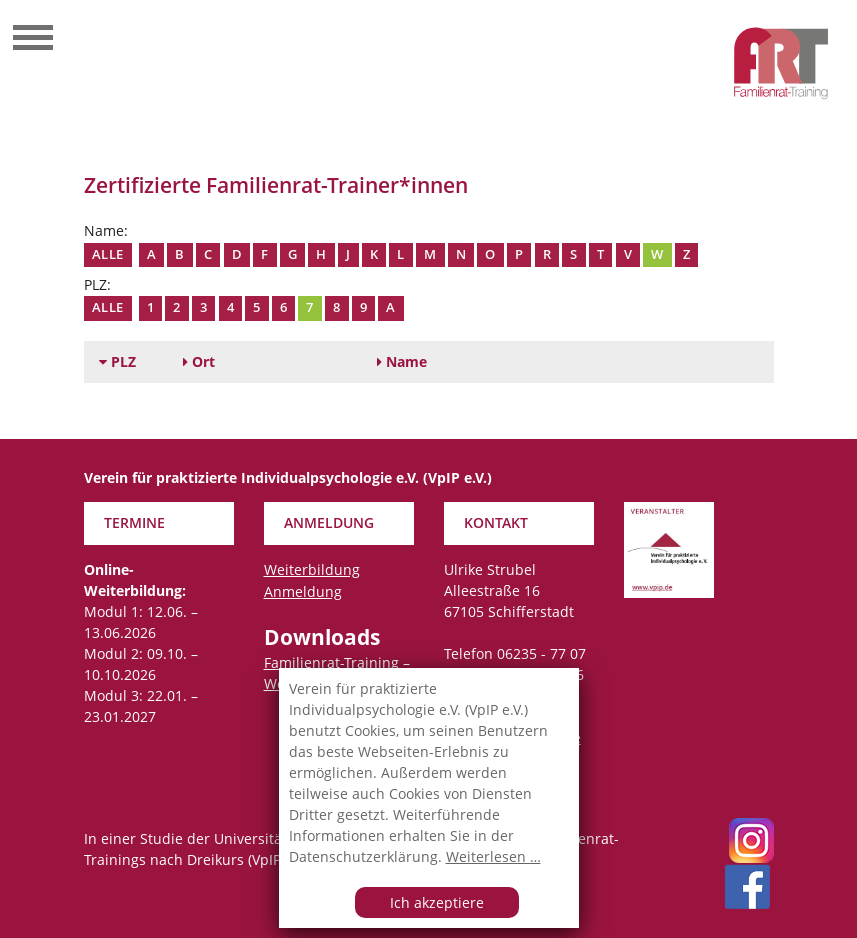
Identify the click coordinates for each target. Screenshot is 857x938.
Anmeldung (303, 591)
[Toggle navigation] (33, 40)
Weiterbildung (312, 569)
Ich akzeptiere (437, 902)
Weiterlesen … (493, 856)
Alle (108, 254)
